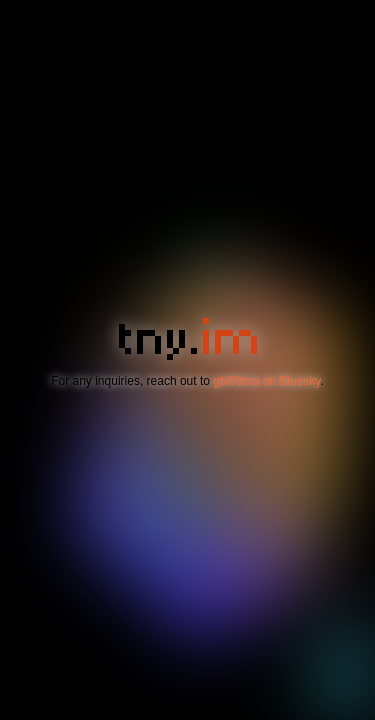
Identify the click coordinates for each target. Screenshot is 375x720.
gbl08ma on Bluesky (266, 381)
